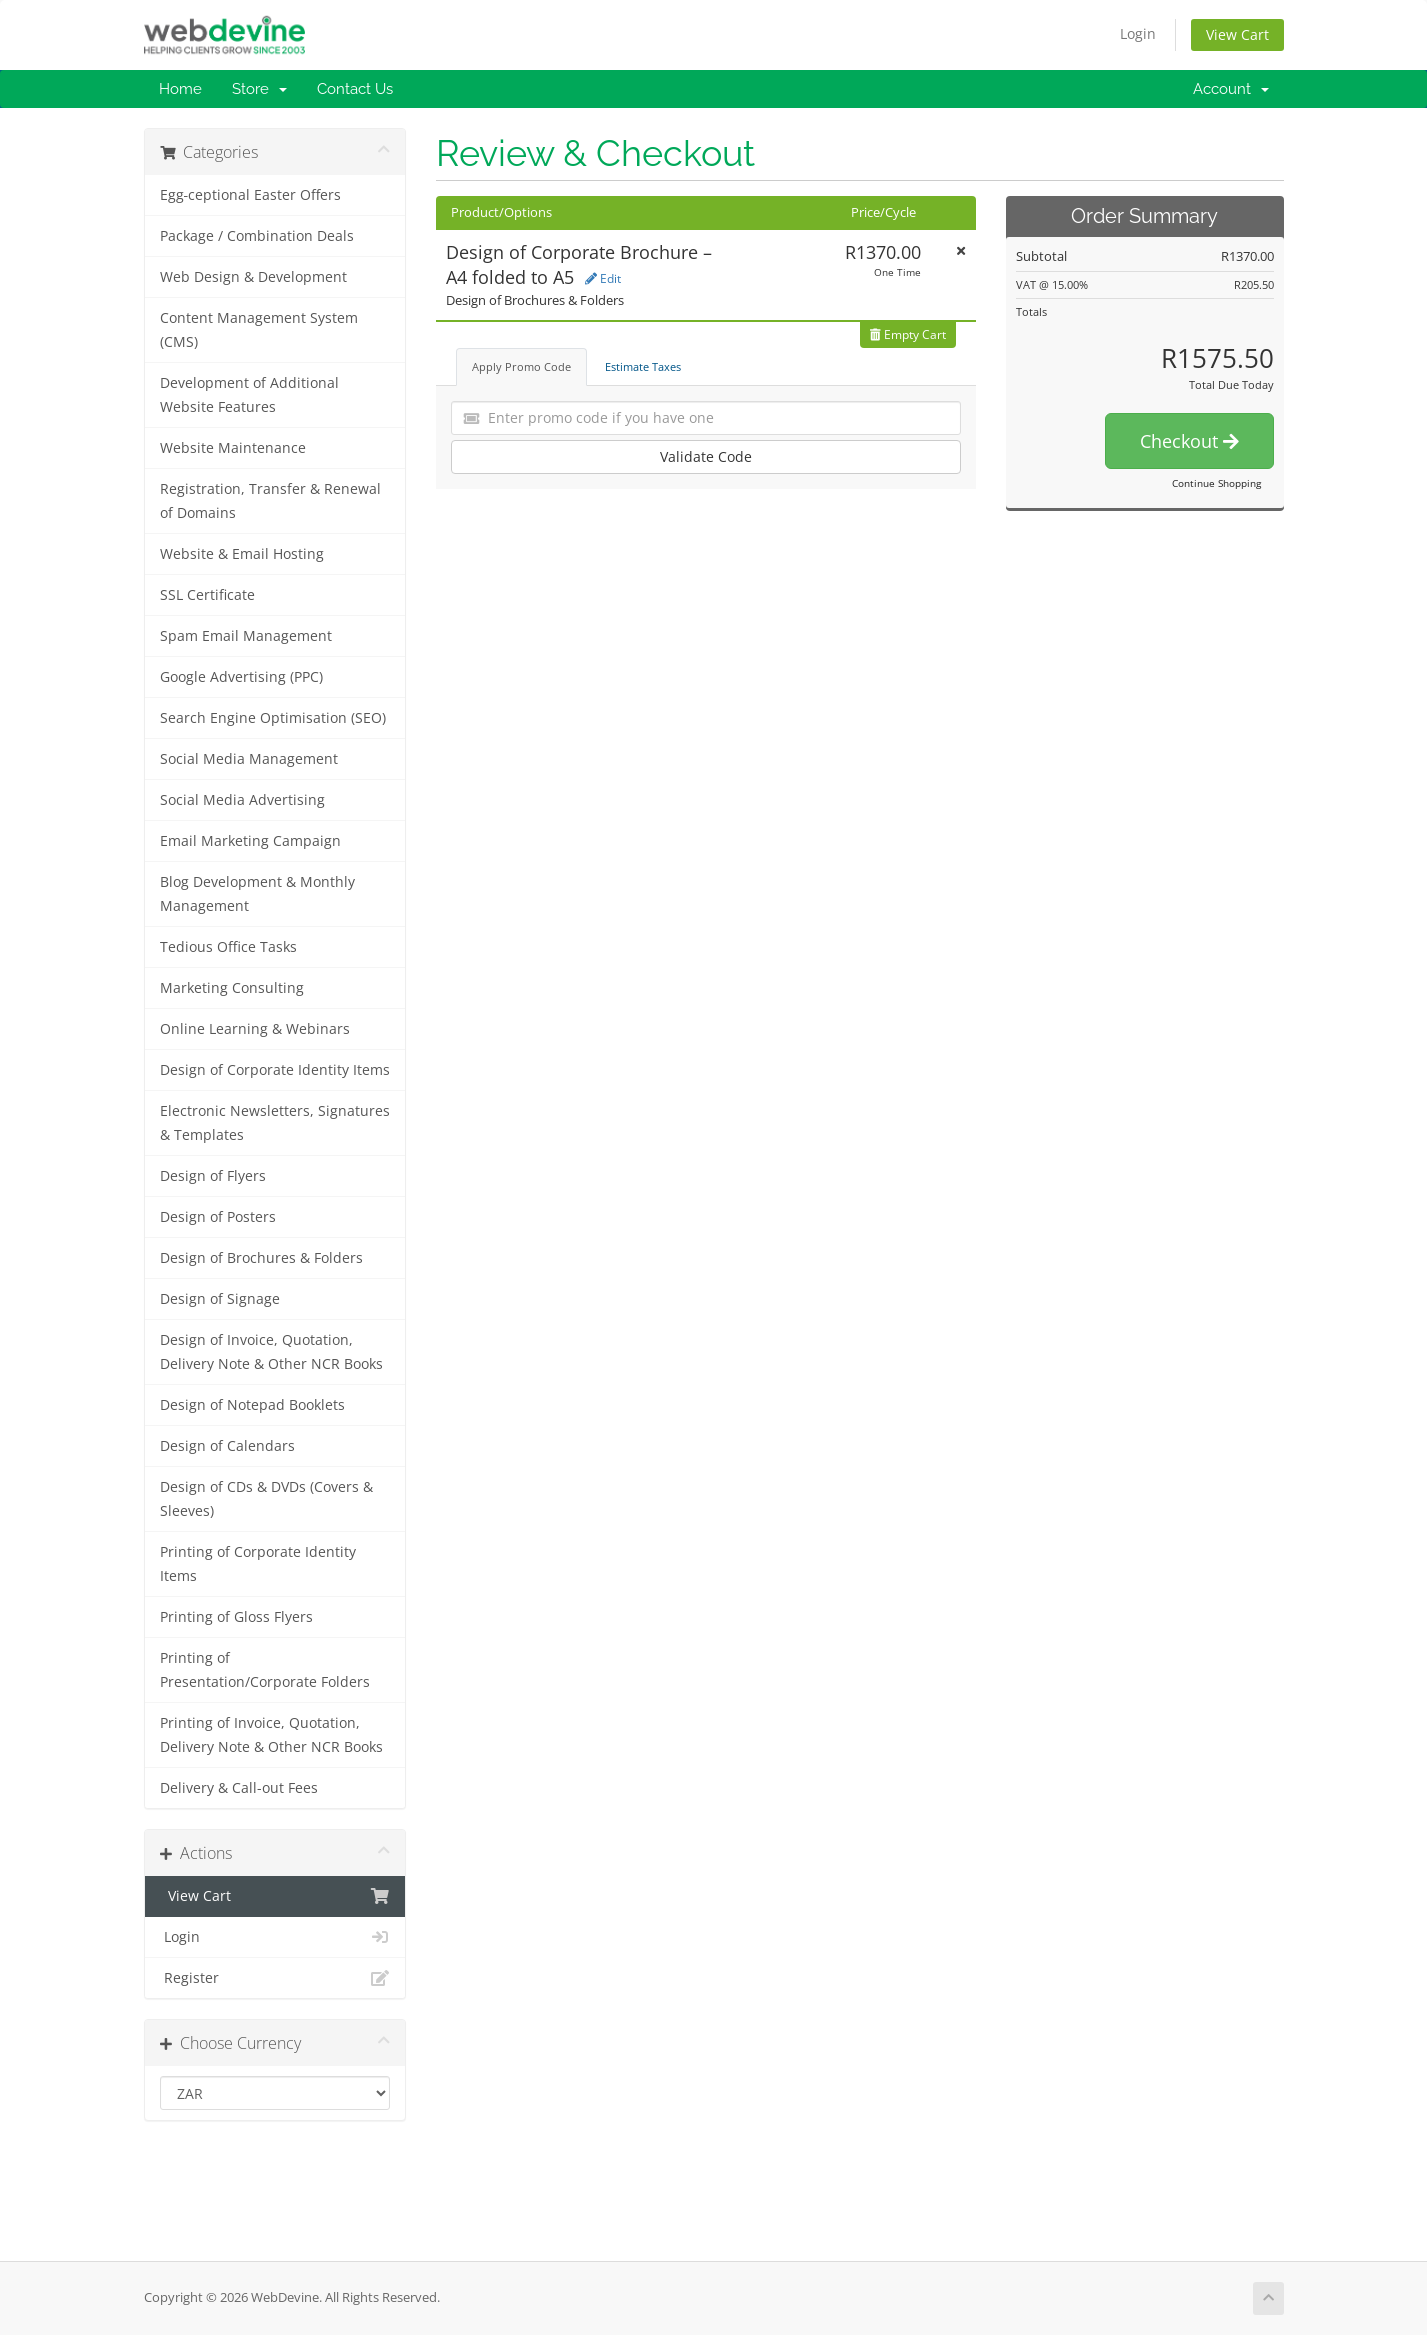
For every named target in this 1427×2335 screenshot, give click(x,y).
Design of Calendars (227, 1446)
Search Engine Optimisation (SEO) (273, 718)
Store (259, 89)
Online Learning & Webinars (255, 1029)
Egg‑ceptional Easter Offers (251, 195)
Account (1231, 89)
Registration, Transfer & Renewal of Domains (270, 501)
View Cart (1237, 34)
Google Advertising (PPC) (241, 677)
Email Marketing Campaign (250, 841)
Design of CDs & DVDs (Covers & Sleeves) (266, 1499)
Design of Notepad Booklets (252, 1405)
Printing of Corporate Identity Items (258, 1564)
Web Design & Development (253, 277)
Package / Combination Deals (257, 236)
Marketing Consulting (232, 988)
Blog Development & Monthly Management (257, 894)
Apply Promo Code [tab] (521, 366)
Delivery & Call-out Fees (239, 1788)
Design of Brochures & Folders (261, 1258)
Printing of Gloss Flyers (236, 1617)
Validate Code (706, 456)
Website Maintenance (233, 448)
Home (180, 89)
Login (1138, 33)
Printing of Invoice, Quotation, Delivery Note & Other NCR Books (271, 1735)
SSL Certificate (207, 595)
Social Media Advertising (242, 800)
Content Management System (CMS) (259, 330)
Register (275, 1978)
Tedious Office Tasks (228, 947)
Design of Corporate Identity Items (275, 1070)
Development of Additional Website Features (249, 395)
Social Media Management (249, 759)
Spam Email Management (246, 636)
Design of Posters (218, 1217)
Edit (603, 278)
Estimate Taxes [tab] (643, 366)
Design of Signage (220, 1299)
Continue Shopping (1216, 483)
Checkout (1189, 441)
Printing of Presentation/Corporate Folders (265, 1670)
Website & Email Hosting (242, 554)
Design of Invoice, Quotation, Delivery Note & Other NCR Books (271, 1352)
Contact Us (355, 89)
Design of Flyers (213, 1176)
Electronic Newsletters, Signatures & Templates (275, 1123)
